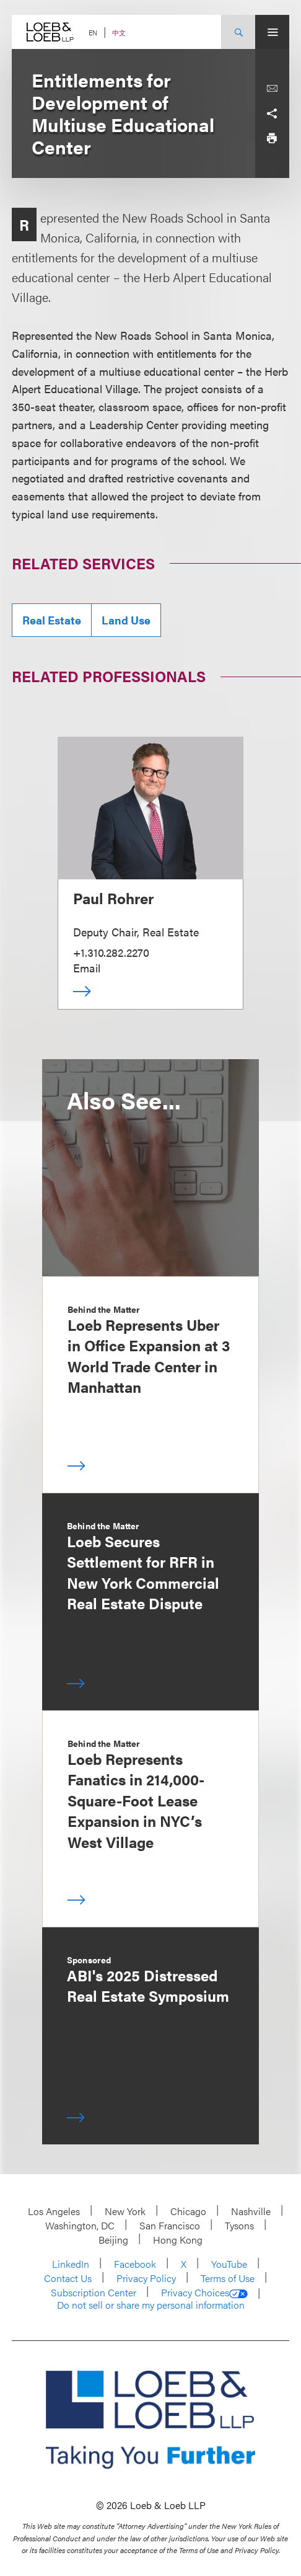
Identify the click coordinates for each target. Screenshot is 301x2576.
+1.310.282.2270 (111, 952)
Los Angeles (54, 2211)
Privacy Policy (146, 2278)
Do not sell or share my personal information (151, 2305)
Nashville (251, 2211)
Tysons (239, 2225)
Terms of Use (228, 2278)
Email (86, 967)
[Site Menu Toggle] (272, 32)
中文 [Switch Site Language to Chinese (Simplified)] (119, 32)
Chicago (188, 2211)
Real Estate (51, 620)
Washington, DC (80, 2225)
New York (125, 2211)
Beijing (113, 2239)
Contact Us (68, 2278)
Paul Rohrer (113, 897)
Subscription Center (93, 2292)
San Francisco (169, 2225)
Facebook (135, 2264)
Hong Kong (178, 2239)
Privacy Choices (204, 2292)
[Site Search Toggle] (238, 32)
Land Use (126, 620)
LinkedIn (70, 2264)
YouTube (229, 2264)
